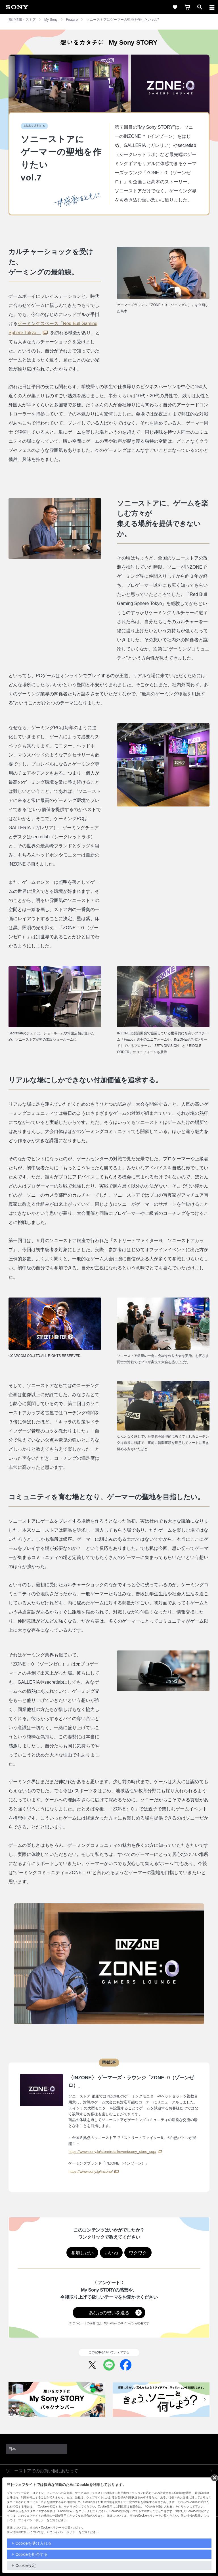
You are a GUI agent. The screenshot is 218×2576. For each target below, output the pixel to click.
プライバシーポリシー (63, 2532)
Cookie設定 (25, 2565)
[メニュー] (212, 7)
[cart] (187, 7)
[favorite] (175, 7)
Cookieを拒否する (31, 2554)
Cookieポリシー (51, 2527)
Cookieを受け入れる (33, 2543)
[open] (200, 7)
